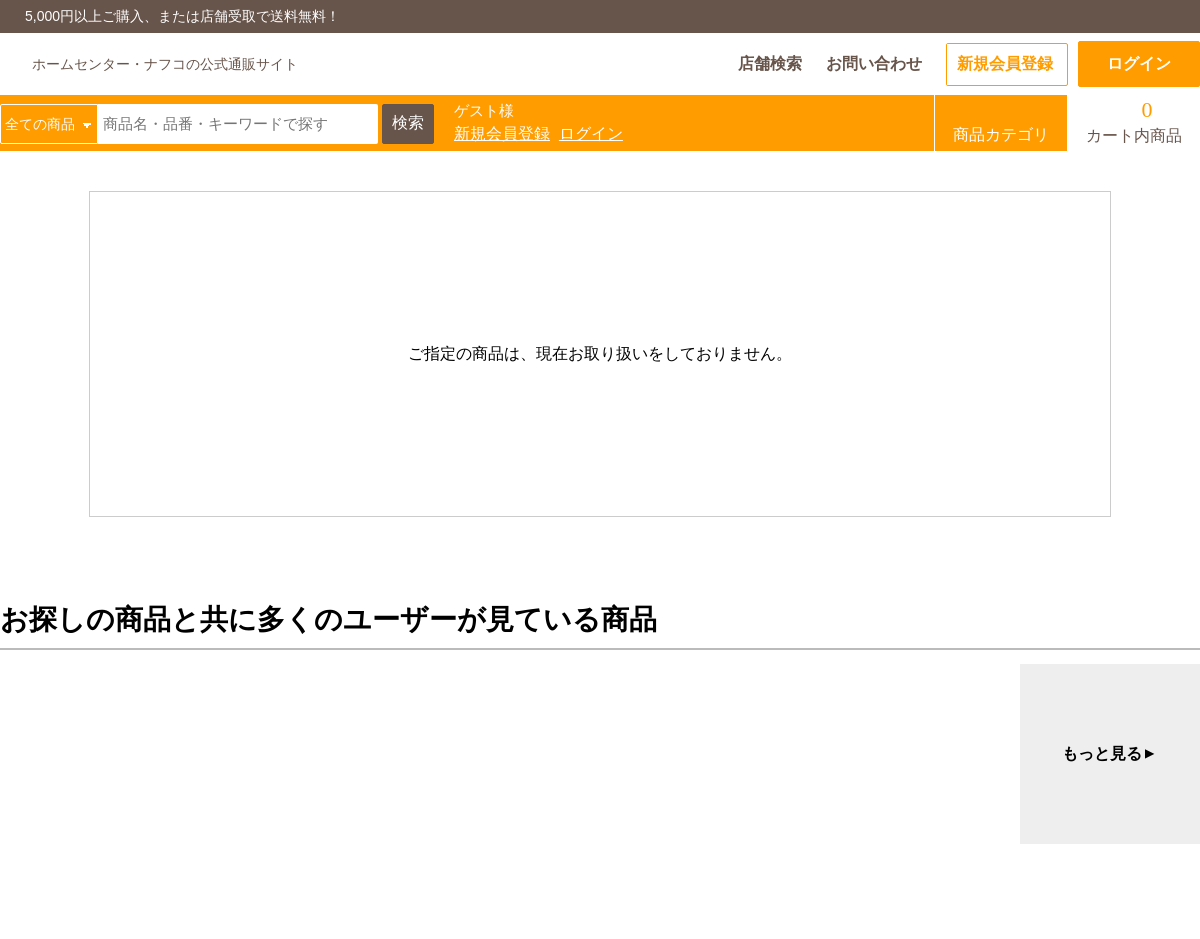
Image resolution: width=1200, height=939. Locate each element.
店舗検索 (770, 63)
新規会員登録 (1005, 63)
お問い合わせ (874, 63)
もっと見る (1110, 754)
